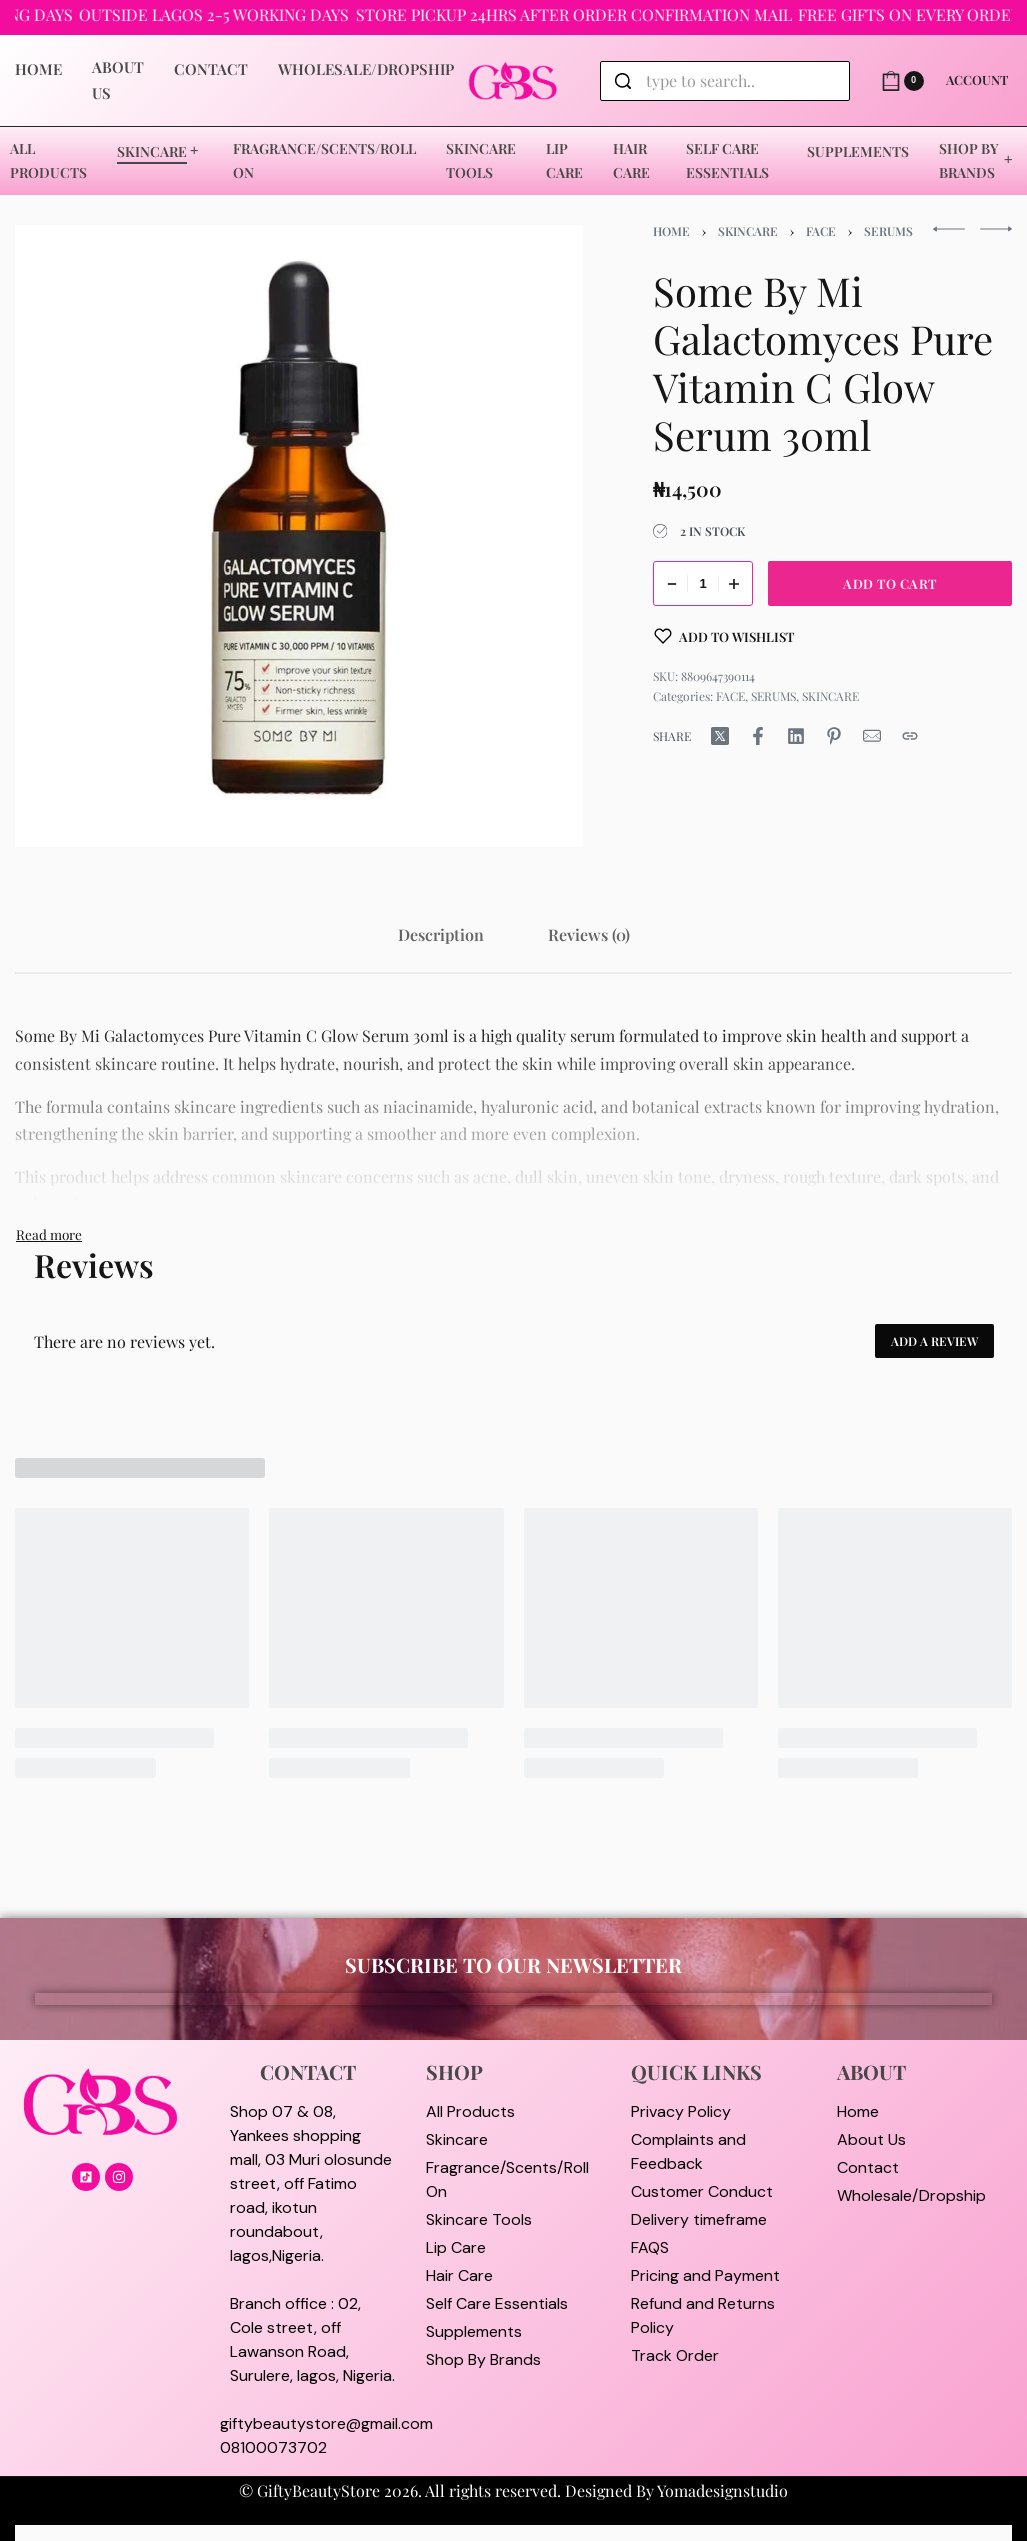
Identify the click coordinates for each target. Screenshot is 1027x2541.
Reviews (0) (589, 934)
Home (671, 231)
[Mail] (872, 736)
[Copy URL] (910, 736)
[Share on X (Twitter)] (720, 736)
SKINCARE (748, 231)
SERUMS (888, 231)
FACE (821, 231)
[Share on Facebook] (758, 736)
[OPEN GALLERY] (299, 536)
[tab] (441, 934)
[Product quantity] (703, 583)
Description (441, 934)
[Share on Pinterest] (834, 736)
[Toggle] (49, 1234)
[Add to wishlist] (724, 636)
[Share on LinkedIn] (796, 736)
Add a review (934, 1341)
